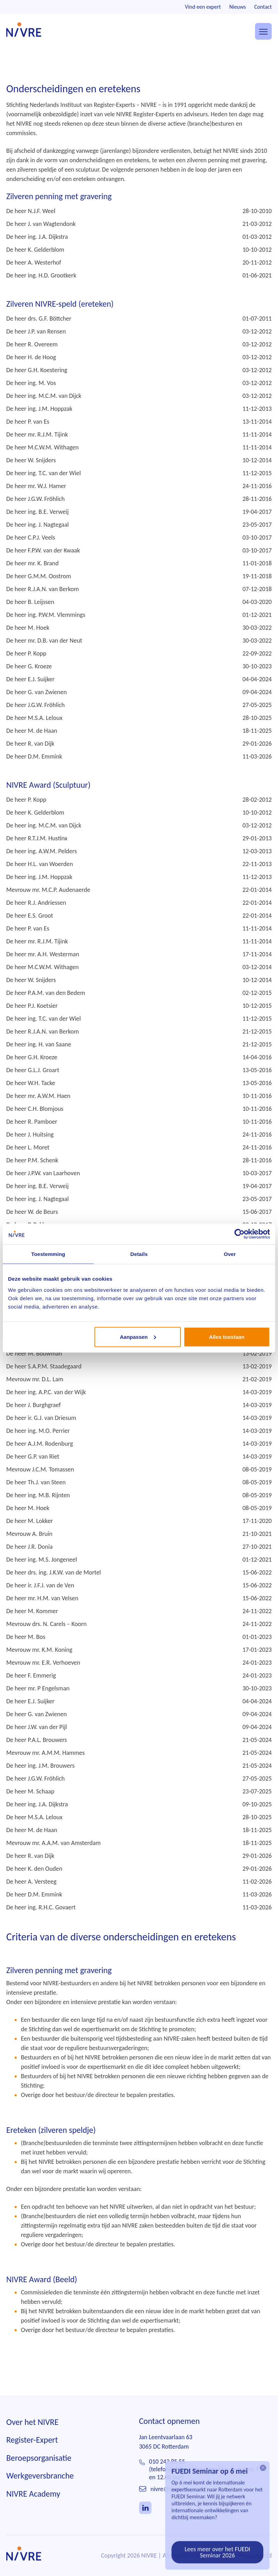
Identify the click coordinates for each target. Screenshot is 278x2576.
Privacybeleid (255, 2565)
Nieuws (237, 6)
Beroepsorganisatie (38, 2468)
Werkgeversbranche (40, 2485)
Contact (263, 6)
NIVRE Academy (33, 2503)
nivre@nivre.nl (169, 2499)
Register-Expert (32, 2449)
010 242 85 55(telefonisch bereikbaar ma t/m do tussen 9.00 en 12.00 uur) (208, 2478)
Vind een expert (203, 6)
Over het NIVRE (32, 2431)
